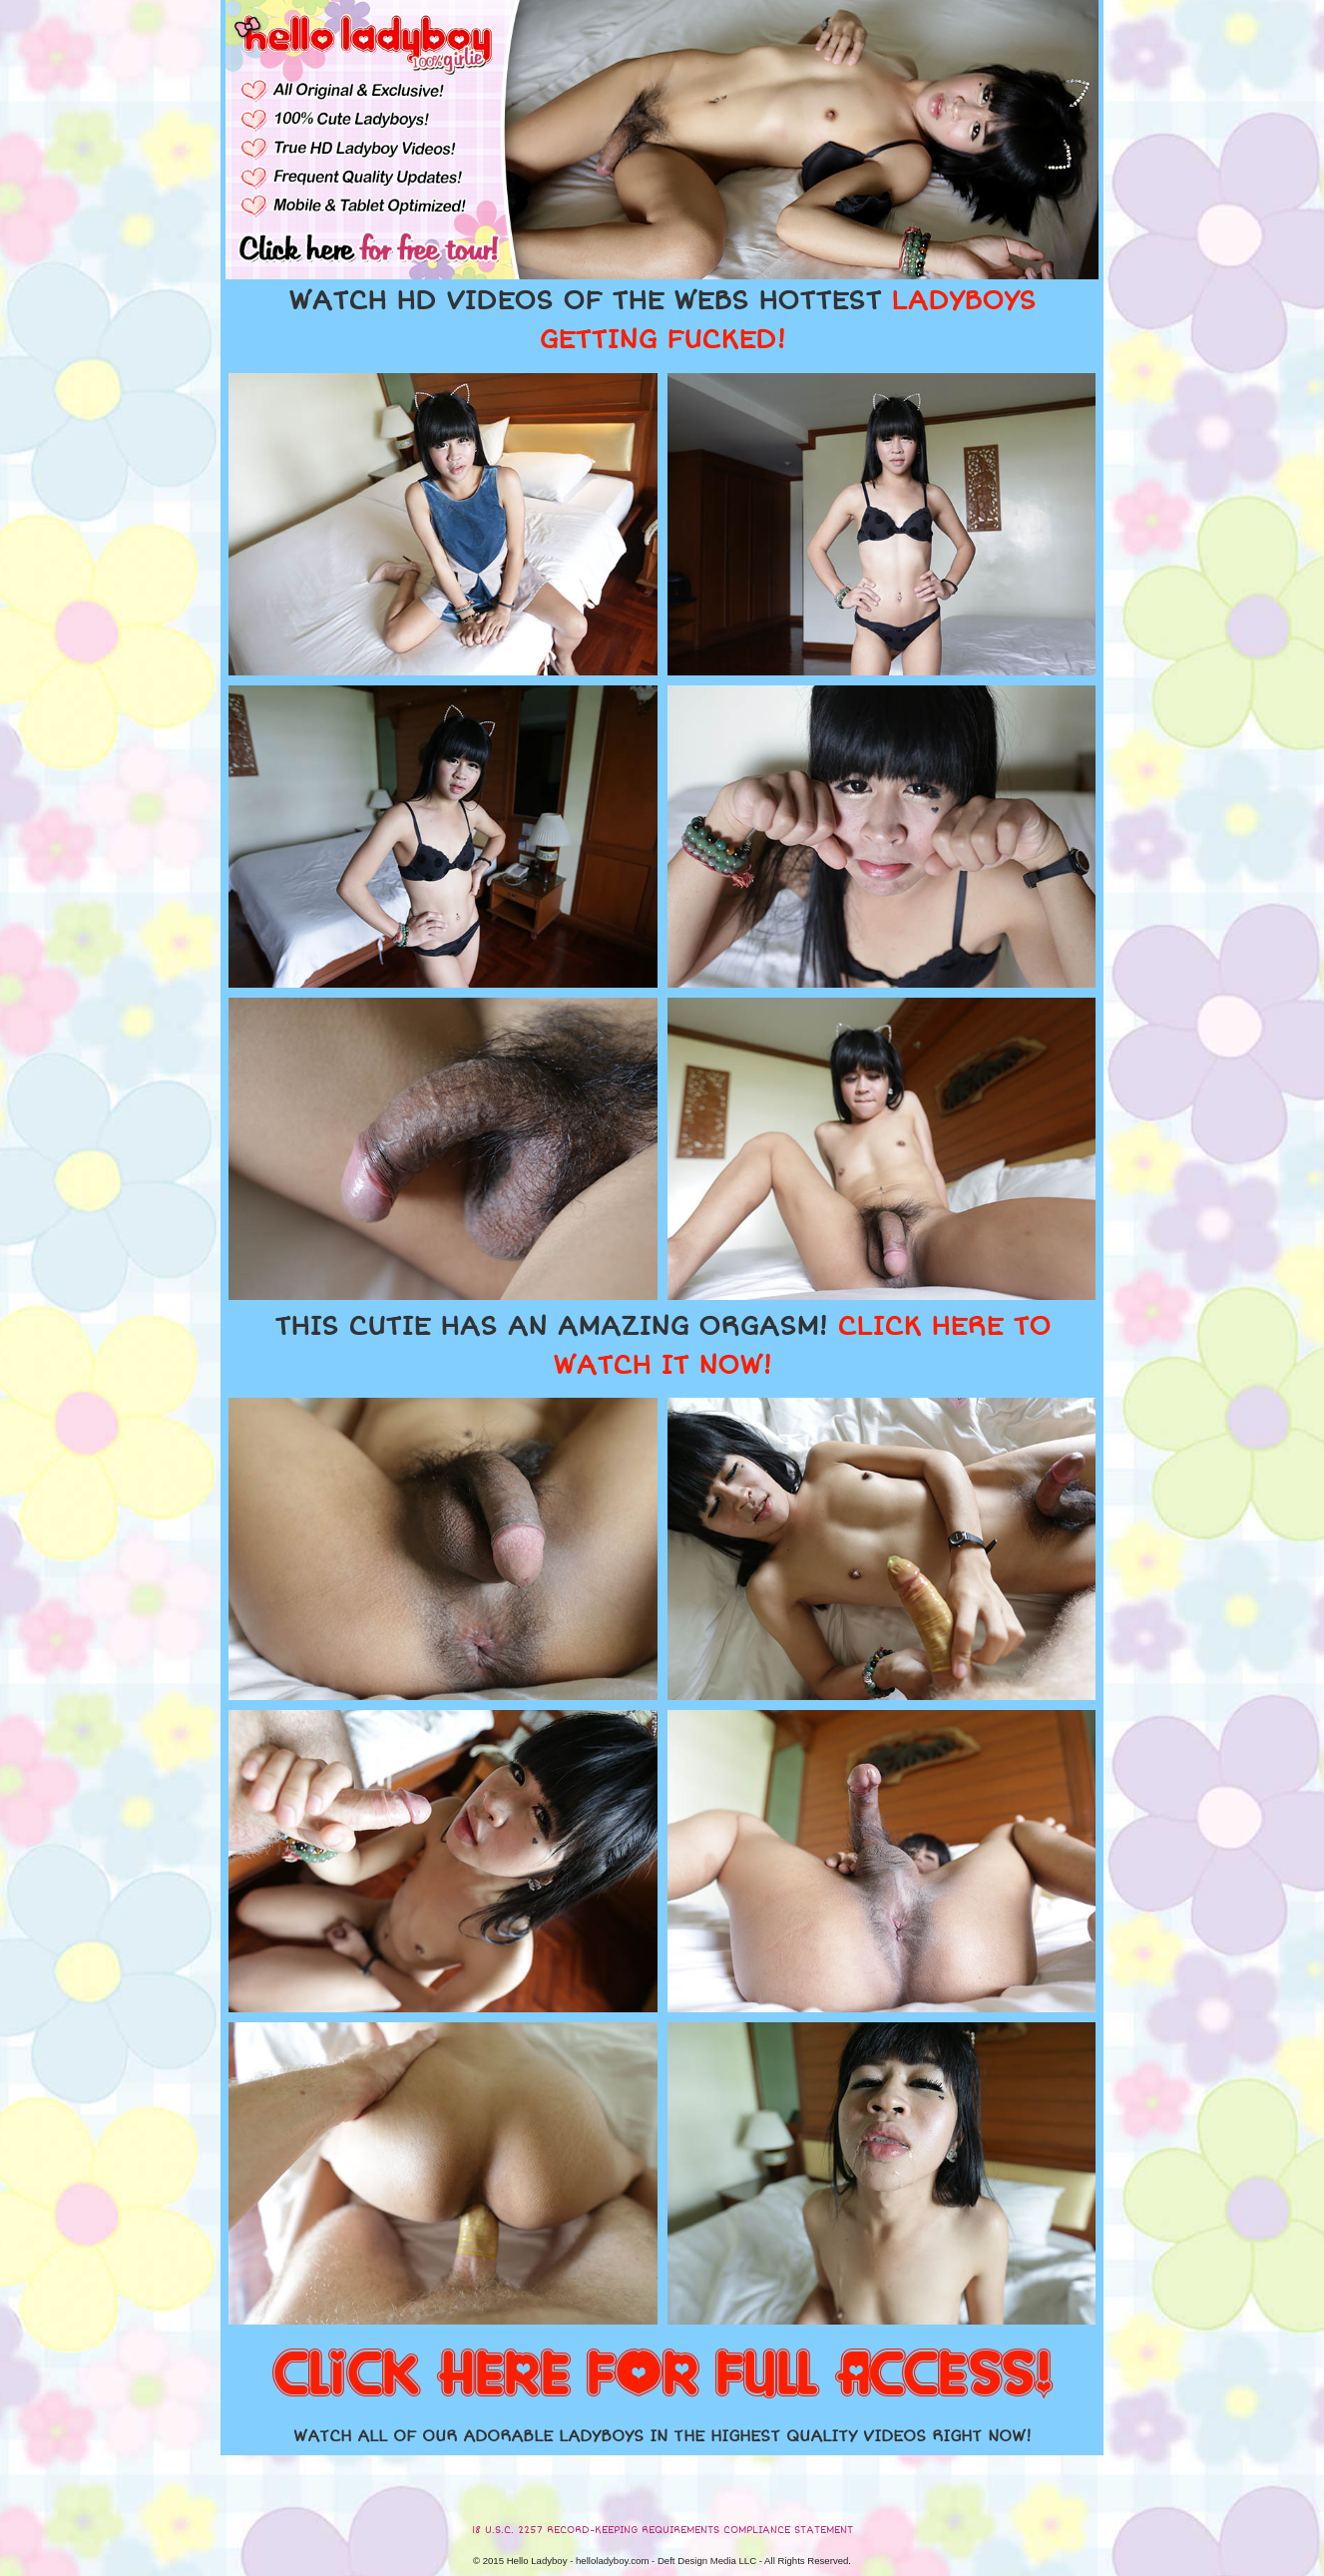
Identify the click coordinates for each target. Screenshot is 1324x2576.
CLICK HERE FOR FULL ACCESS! (662, 2375)
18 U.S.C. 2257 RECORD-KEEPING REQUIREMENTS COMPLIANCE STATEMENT (662, 2530)
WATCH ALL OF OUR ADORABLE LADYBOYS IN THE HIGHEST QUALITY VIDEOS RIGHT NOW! (662, 2436)
